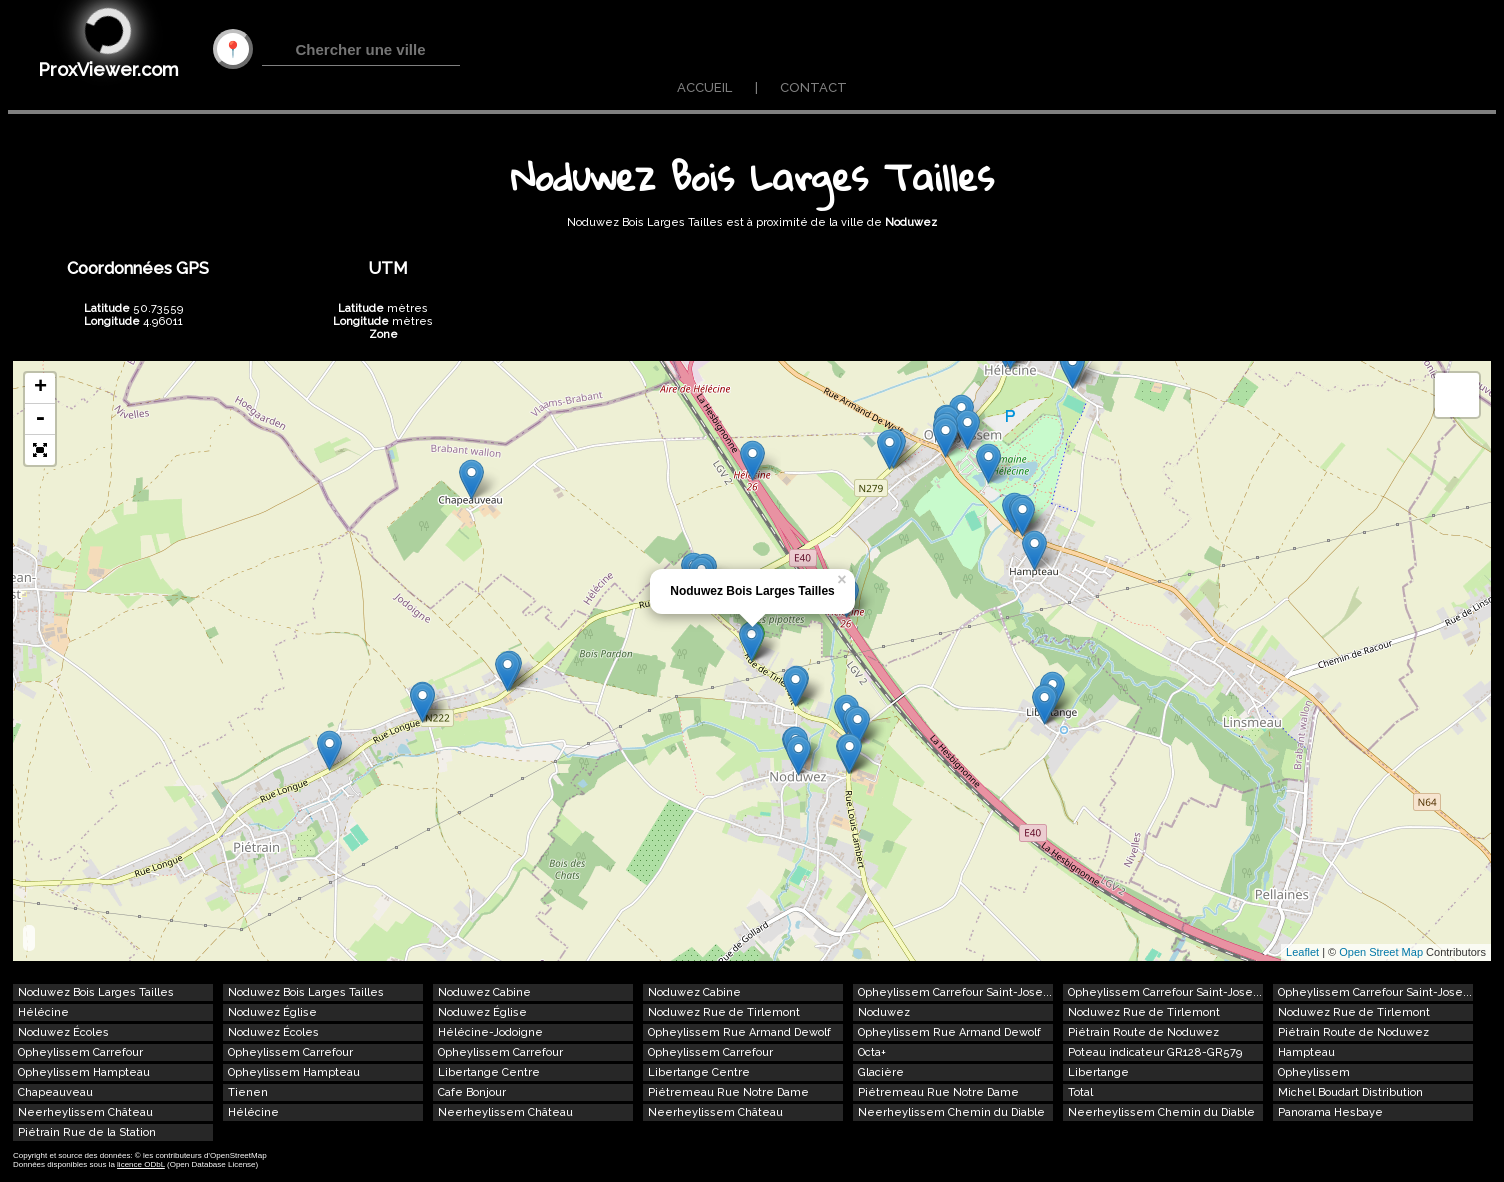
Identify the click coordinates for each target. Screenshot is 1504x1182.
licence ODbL (141, 1164)
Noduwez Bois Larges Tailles (752, 591)
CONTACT (813, 87)
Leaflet (1302, 952)
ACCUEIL (704, 87)
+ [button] (40, 388)
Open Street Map (1381, 952)
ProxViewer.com (108, 69)
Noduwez (911, 222)
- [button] (40, 419)
